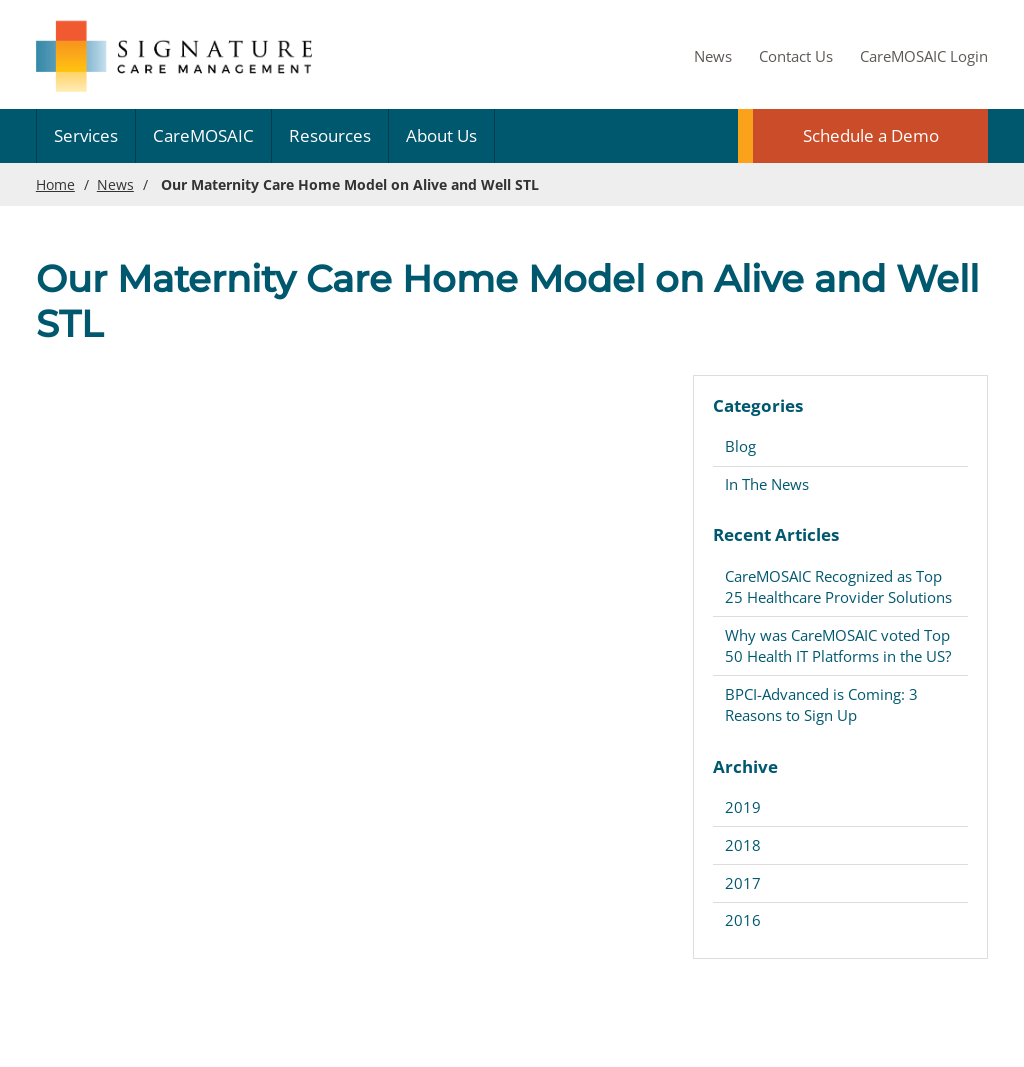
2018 (743, 845)
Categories (758, 405)
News (713, 56)
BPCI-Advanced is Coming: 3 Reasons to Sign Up (821, 704)
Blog (740, 446)
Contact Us (796, 56)
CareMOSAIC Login (924, 56)
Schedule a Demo (871, 135)
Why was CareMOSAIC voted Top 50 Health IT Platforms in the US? (838, 645)
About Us (441, 135)
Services (86, 135)
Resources (330, 135)
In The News (767, 484)
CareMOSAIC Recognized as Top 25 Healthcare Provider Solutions (838, 586)
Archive (745, 766)
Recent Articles (776, 534)
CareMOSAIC (203, 135)
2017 (743, 883)
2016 (743, 920)
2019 (743, 807)
